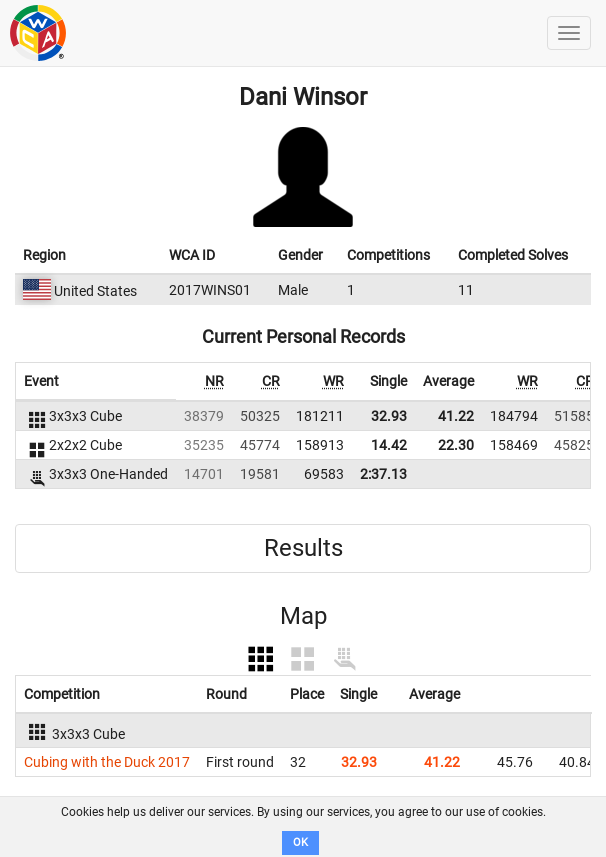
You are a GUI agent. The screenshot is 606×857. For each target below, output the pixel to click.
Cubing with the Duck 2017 (107, 762)
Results (303, 548)
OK (300, 842)
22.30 (456, 445)
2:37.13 (383, 474)
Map (303, 616)
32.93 (389, 416)
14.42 (389, 445)
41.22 (456, 416)
